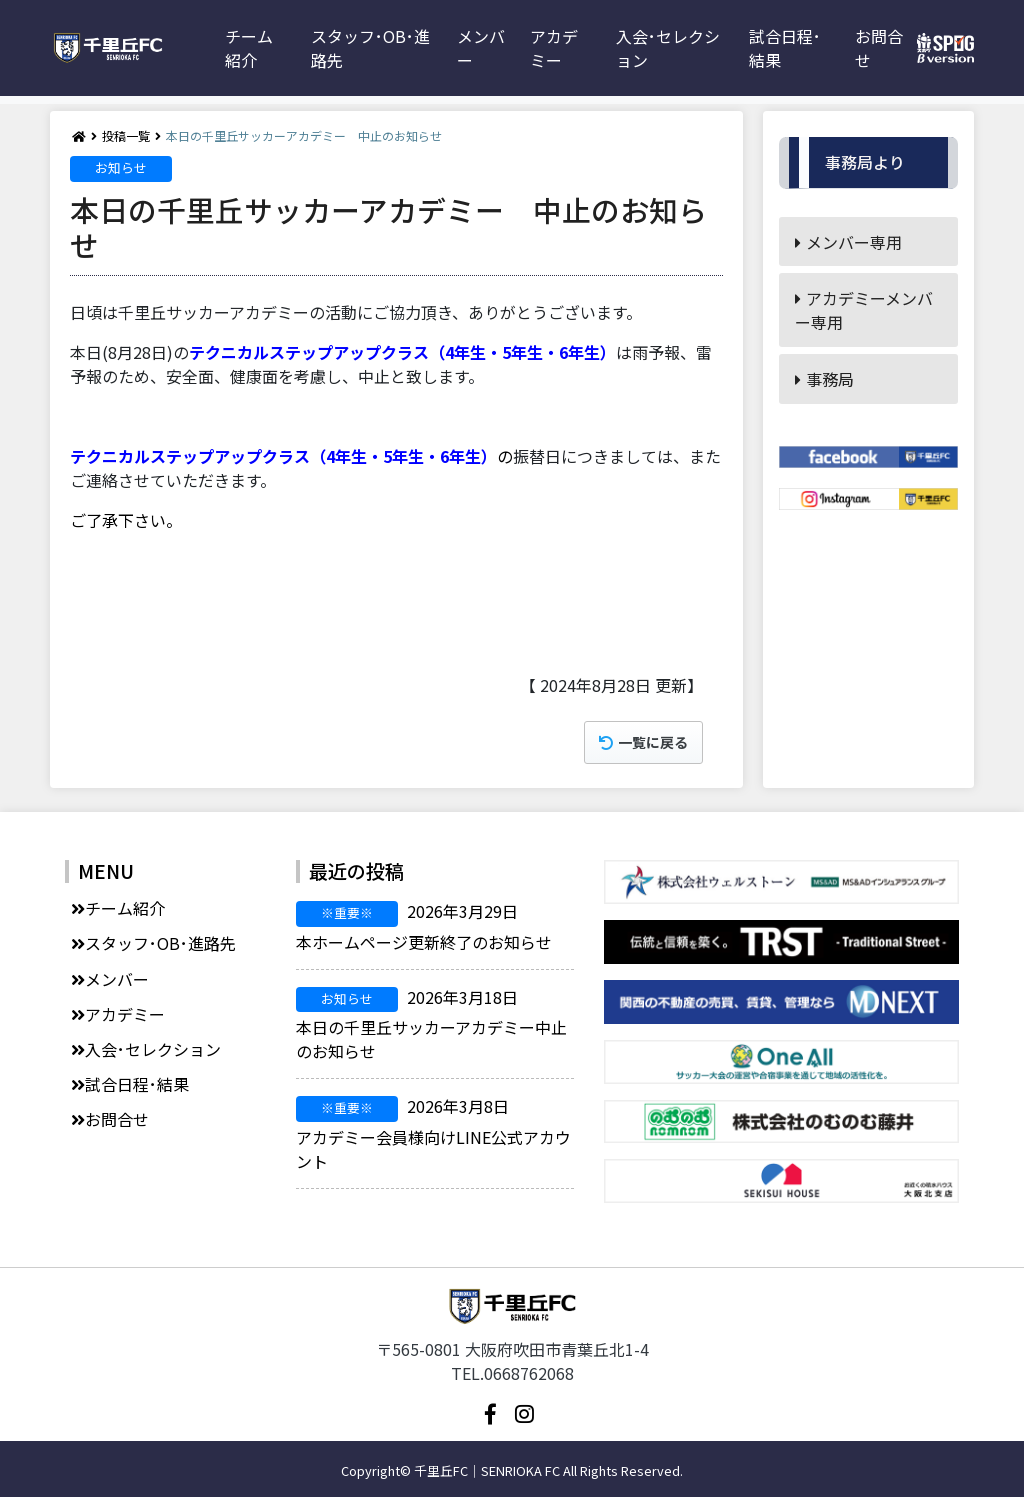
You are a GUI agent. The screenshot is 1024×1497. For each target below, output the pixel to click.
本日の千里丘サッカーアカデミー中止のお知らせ (431, 1024)
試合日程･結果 (785, 48)
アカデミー (554, 48)
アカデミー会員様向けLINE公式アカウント (433, 1133)
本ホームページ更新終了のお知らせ (424, 926)
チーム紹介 (249, 48)
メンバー (481, 48)
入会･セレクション (668, 48)
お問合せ (879, 48)
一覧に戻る (643, 742)
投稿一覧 (126, 135)
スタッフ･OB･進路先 (370, 48)
